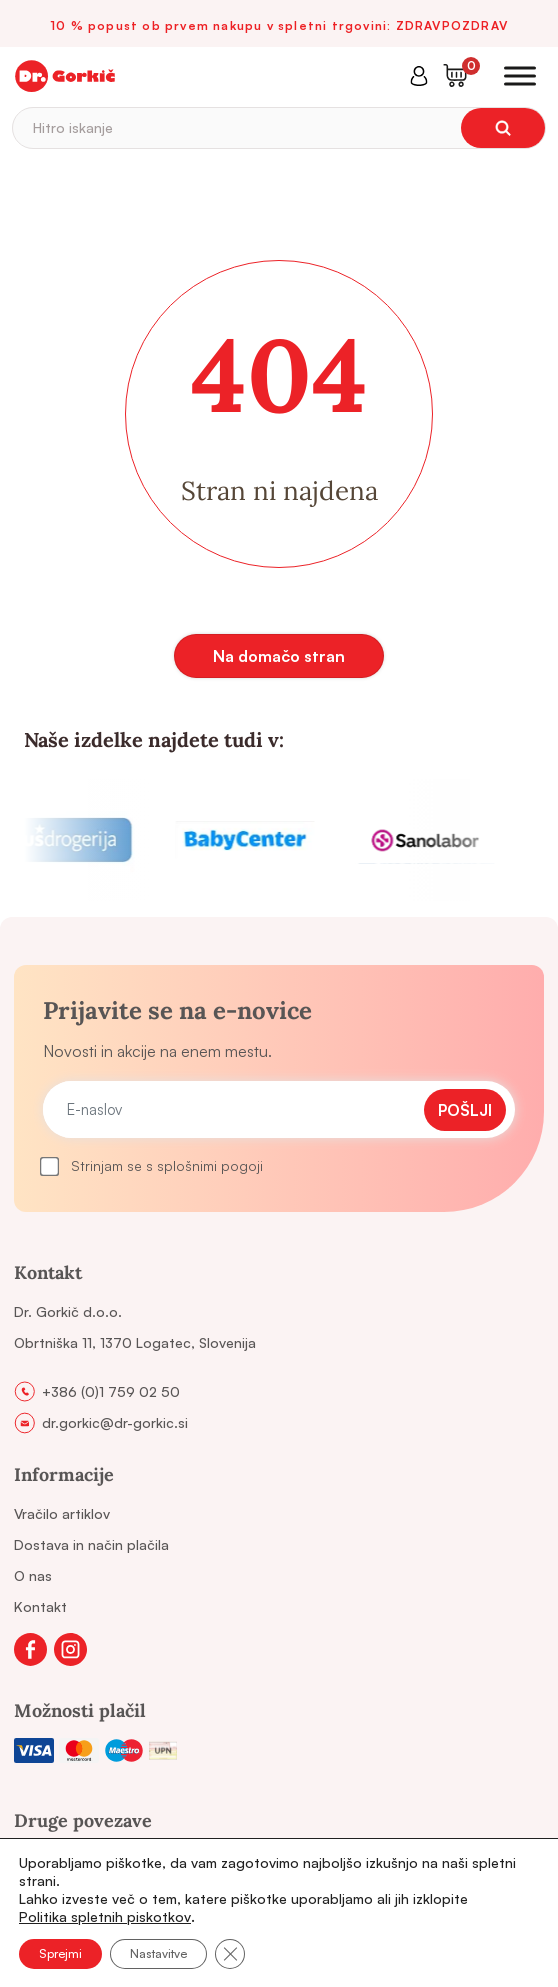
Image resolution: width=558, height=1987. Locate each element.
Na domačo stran (279, 656)
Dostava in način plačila (91, 1544)
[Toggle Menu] (520, 76)
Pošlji (465, 1110)
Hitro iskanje (73, 127)
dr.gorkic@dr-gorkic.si (115, 1422)
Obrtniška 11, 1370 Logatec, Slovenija (135, 1342)
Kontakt (40, 1606)
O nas (33, 1575)
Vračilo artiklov (62, 1513)
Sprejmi (60, 1953)
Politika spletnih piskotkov (105, 1916)
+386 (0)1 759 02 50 (111, 1391)
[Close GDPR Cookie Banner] (230, 1954)
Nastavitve (158, 1953)
